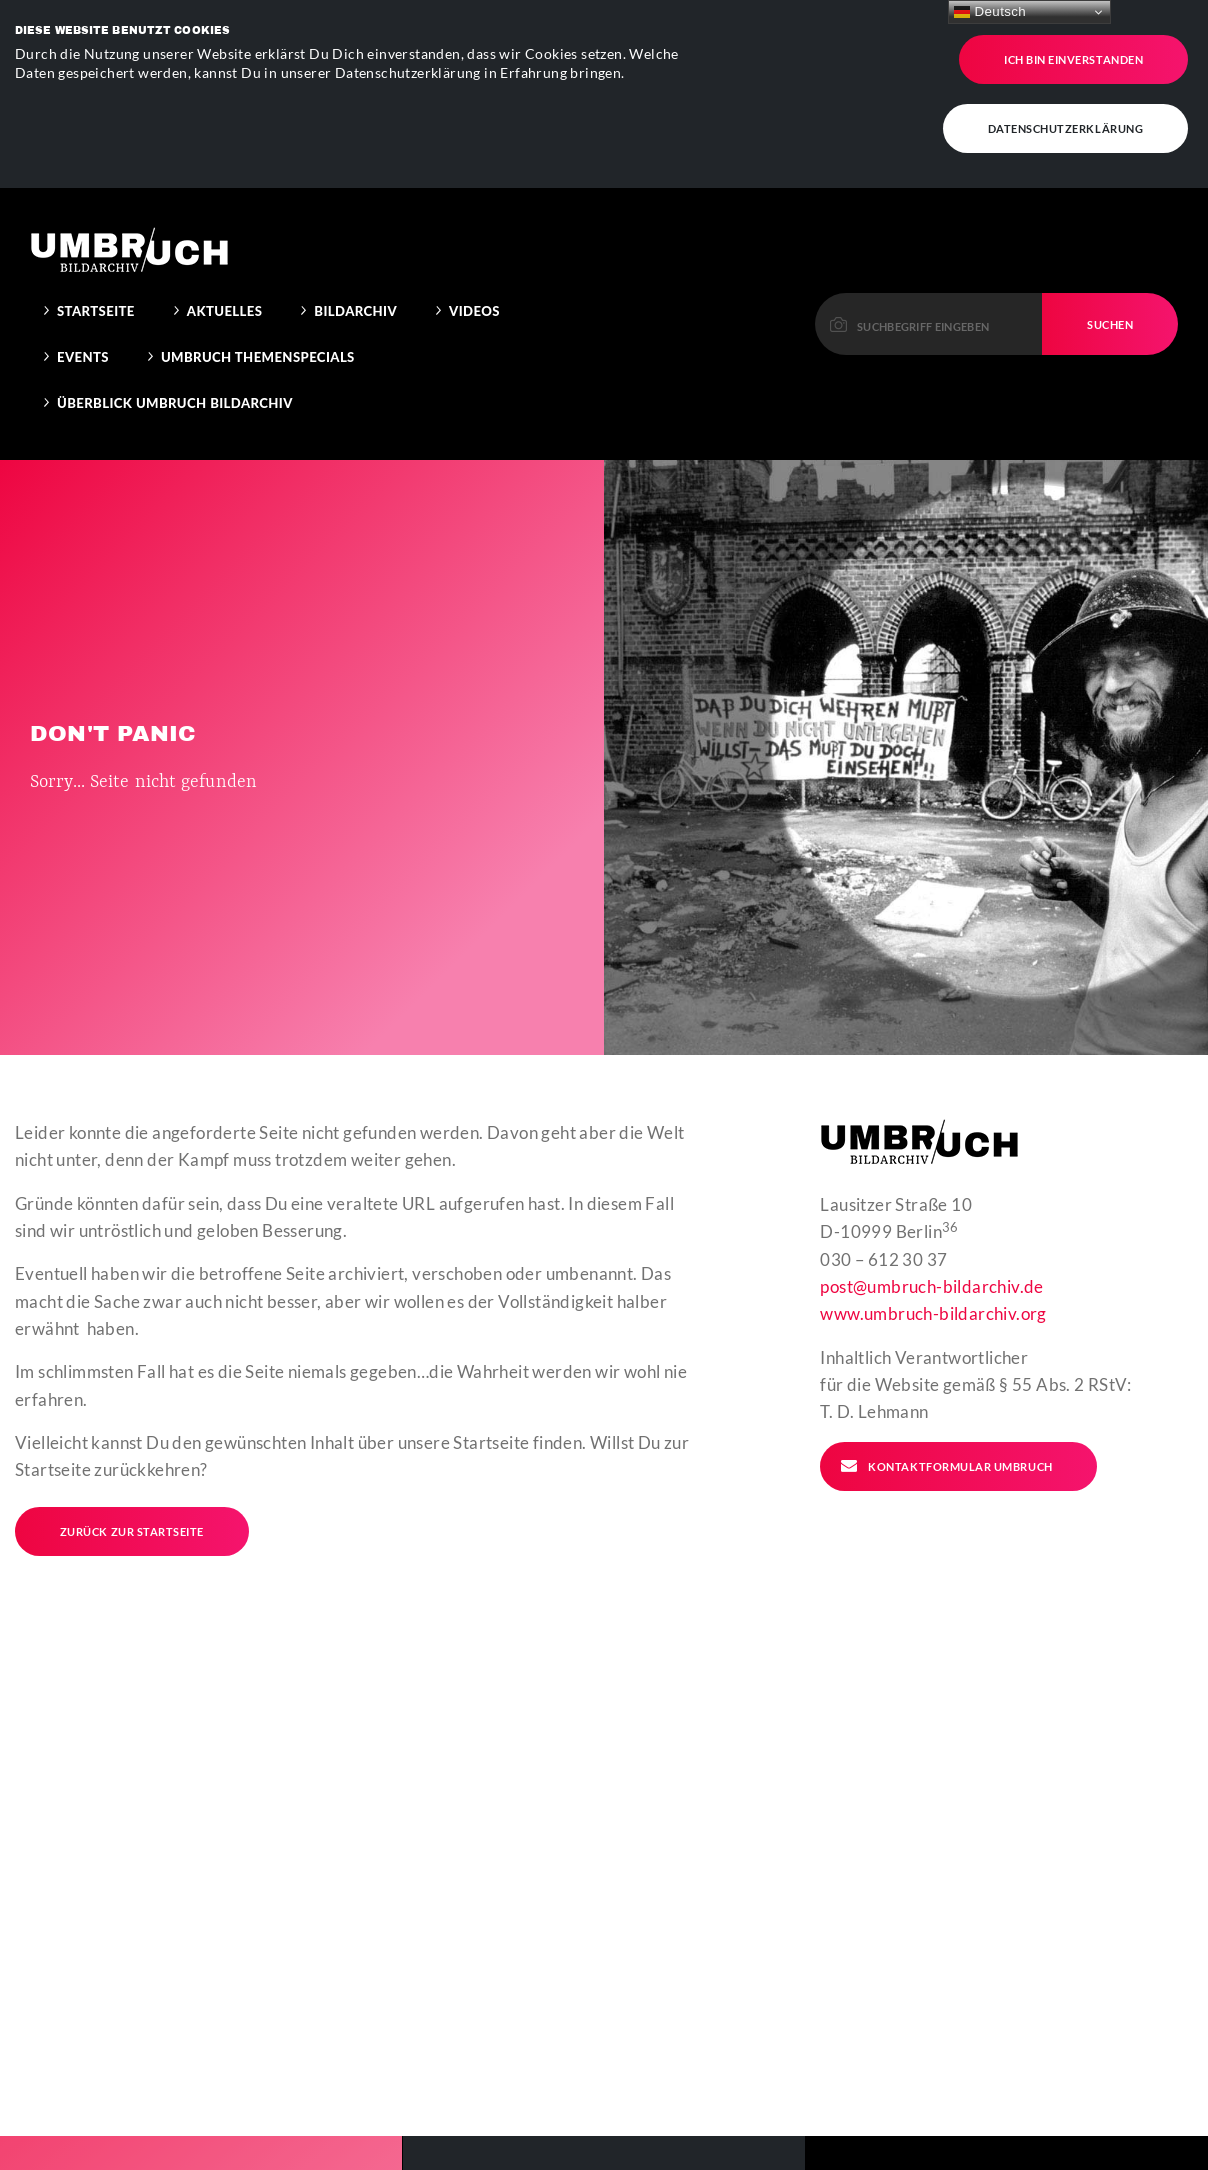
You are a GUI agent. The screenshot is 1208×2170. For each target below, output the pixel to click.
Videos (474, 227)
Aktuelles (225, 227)
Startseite (96, 227)
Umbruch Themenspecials (258, 273)
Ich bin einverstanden (1073, 48)
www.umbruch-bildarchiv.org (933, 1229)
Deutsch (990, 12)
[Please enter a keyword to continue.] (929, 239)
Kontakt (915, 2155)
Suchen (1110, 239)
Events (83, 273)
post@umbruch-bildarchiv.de (931, 1202)
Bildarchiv (355, 227)
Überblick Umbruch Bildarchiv (175, 319)
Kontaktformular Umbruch (946, 1382)
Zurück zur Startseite (132, 1447)
